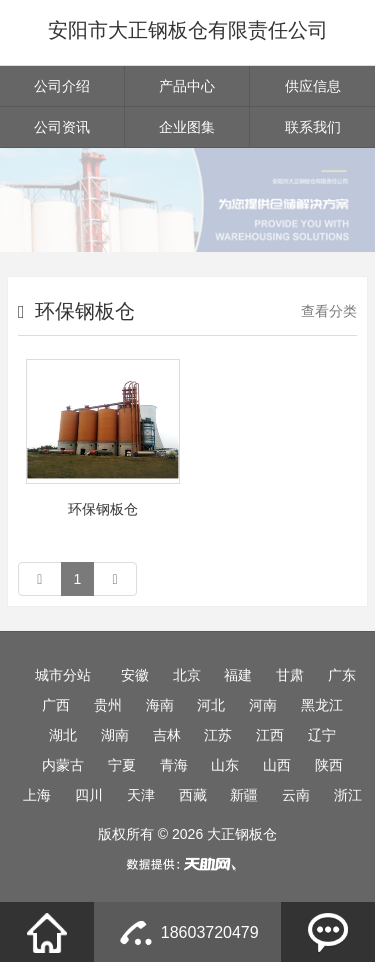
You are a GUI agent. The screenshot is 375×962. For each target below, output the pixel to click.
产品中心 (187, 86)
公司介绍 (62, 86)
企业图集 (187, 127)
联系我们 (313, 127)
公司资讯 (62, 127)
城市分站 (63, 675)
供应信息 (313, 86)
